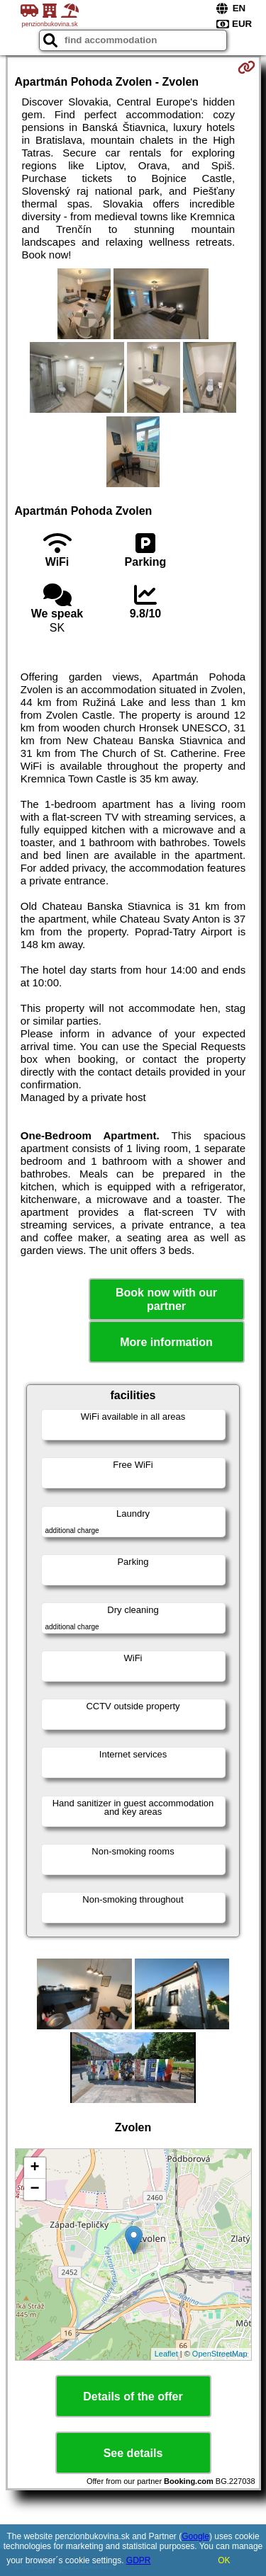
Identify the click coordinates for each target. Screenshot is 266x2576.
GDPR (138, 2560)
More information (166, 1342)
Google (195, 2536)
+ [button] (34, 2168)
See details (133, 2453)
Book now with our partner (166, 1299)
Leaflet (166, 2353)
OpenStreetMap (220, 2353)
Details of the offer (132, 2396)
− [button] (34, 2189)
